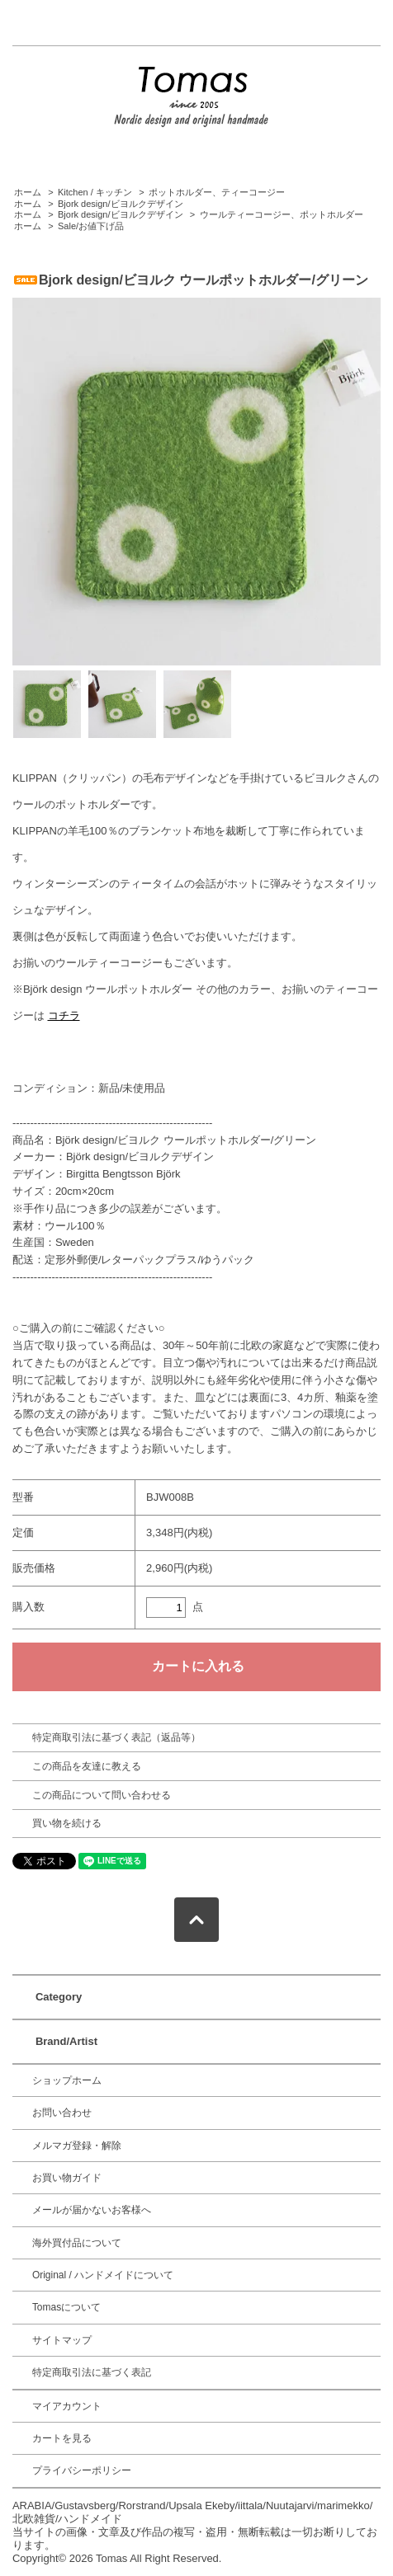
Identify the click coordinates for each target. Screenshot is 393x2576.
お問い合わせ (62, 2112)
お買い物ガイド (67, 2177)
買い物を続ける (67, 1823)
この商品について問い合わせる (101, 1795)
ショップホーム (67, 2080)
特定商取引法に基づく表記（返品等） (116, 1737)
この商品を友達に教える (86, 1766)
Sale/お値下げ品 (91, 226)
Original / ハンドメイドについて (102, 2275)
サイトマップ (62, 2340)
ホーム (27, 192)
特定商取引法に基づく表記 (91, 2372)
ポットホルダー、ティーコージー (217, 192)
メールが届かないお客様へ (91, 2210)
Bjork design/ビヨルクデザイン (120, 204)
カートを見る (62, 2438)
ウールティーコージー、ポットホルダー (281, 214)
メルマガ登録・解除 (76, 2145)
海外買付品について (76, 2243)
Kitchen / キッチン (95, 192)
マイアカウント (67, 2406)
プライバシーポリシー (81, 2470)
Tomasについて (66, 2307)
